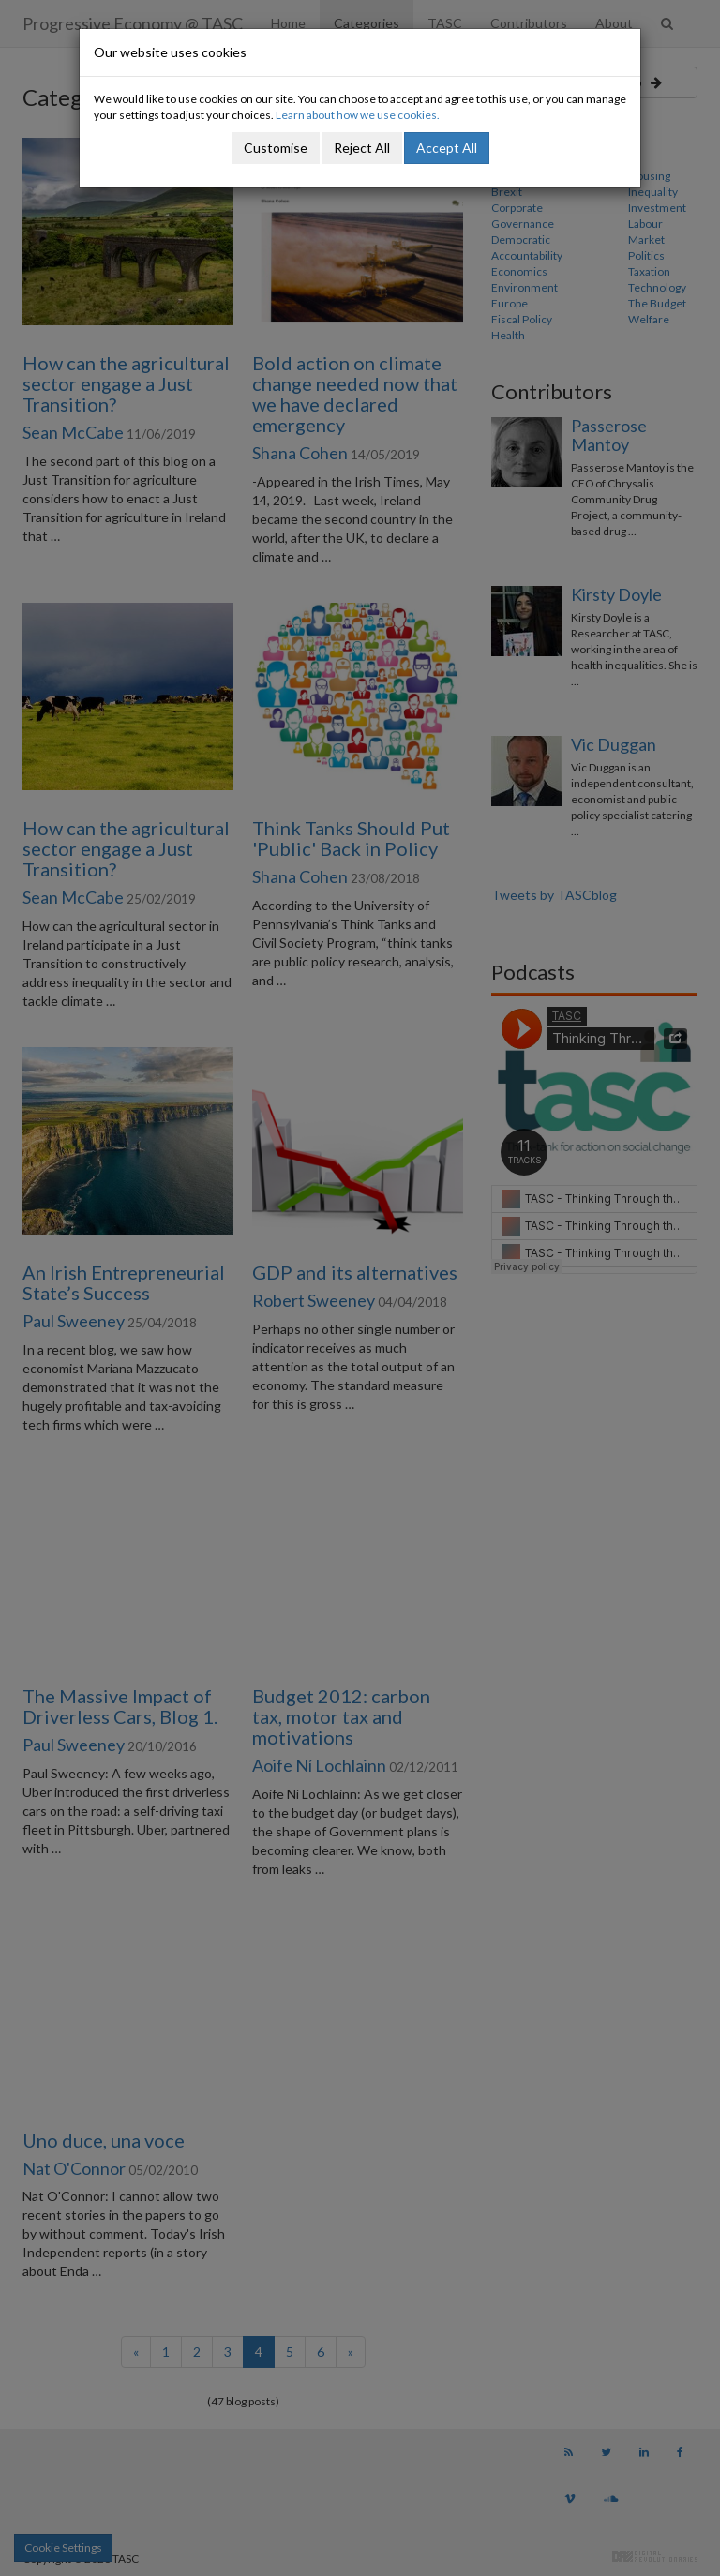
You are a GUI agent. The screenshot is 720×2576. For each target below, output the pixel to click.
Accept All (446, 148)
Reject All (362, 148)
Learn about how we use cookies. (358, 115)
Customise (276, 148)
